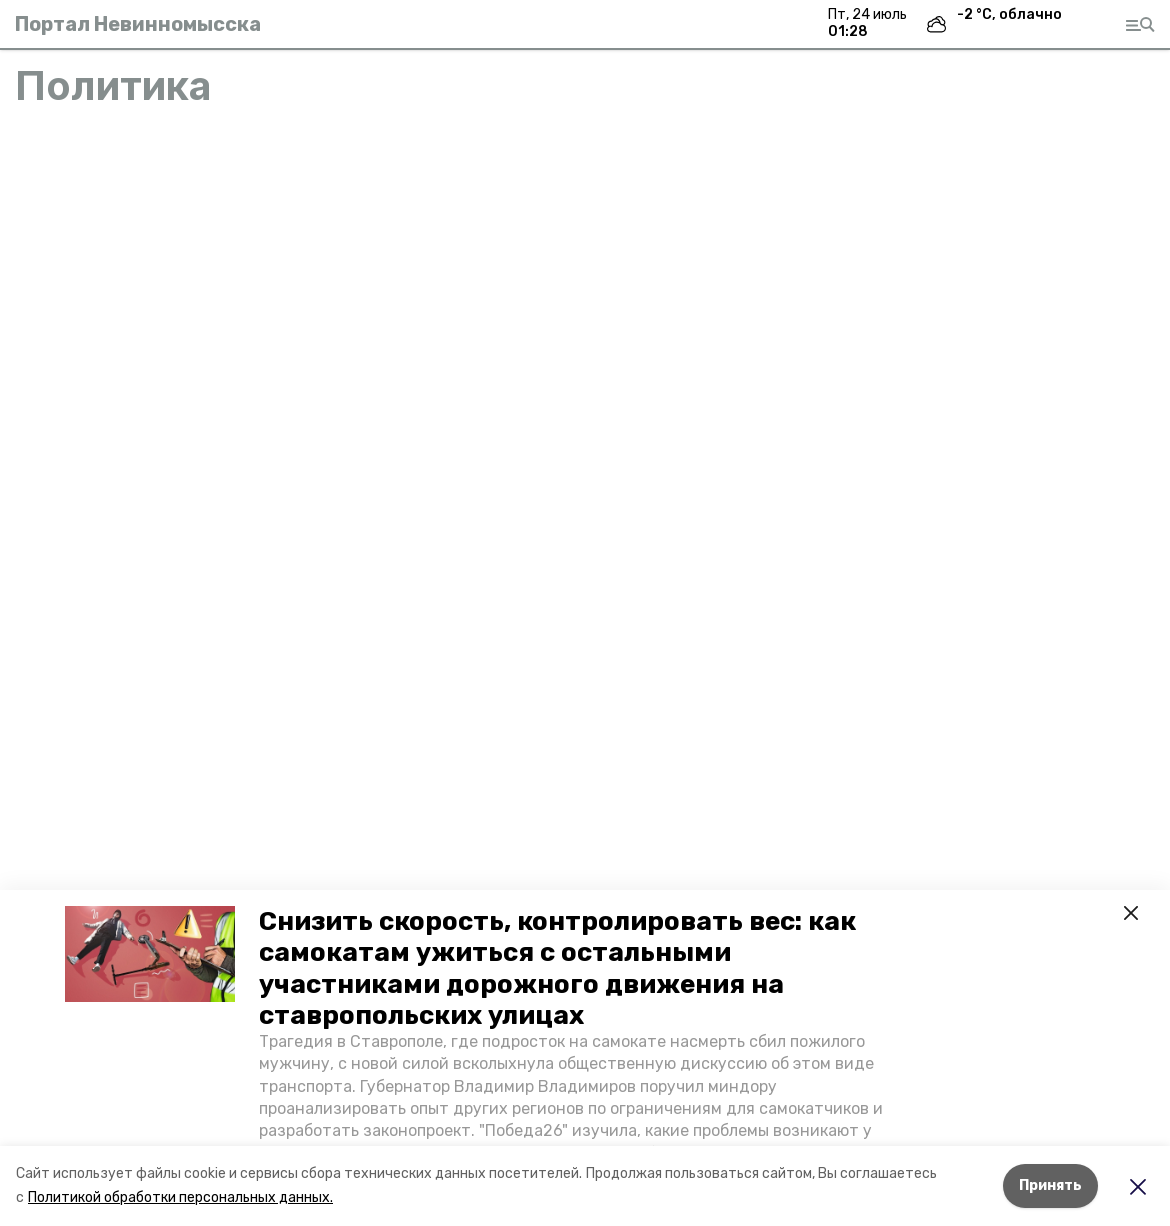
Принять (1050, 1185)
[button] (150, 954)
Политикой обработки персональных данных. (180, 1197)
